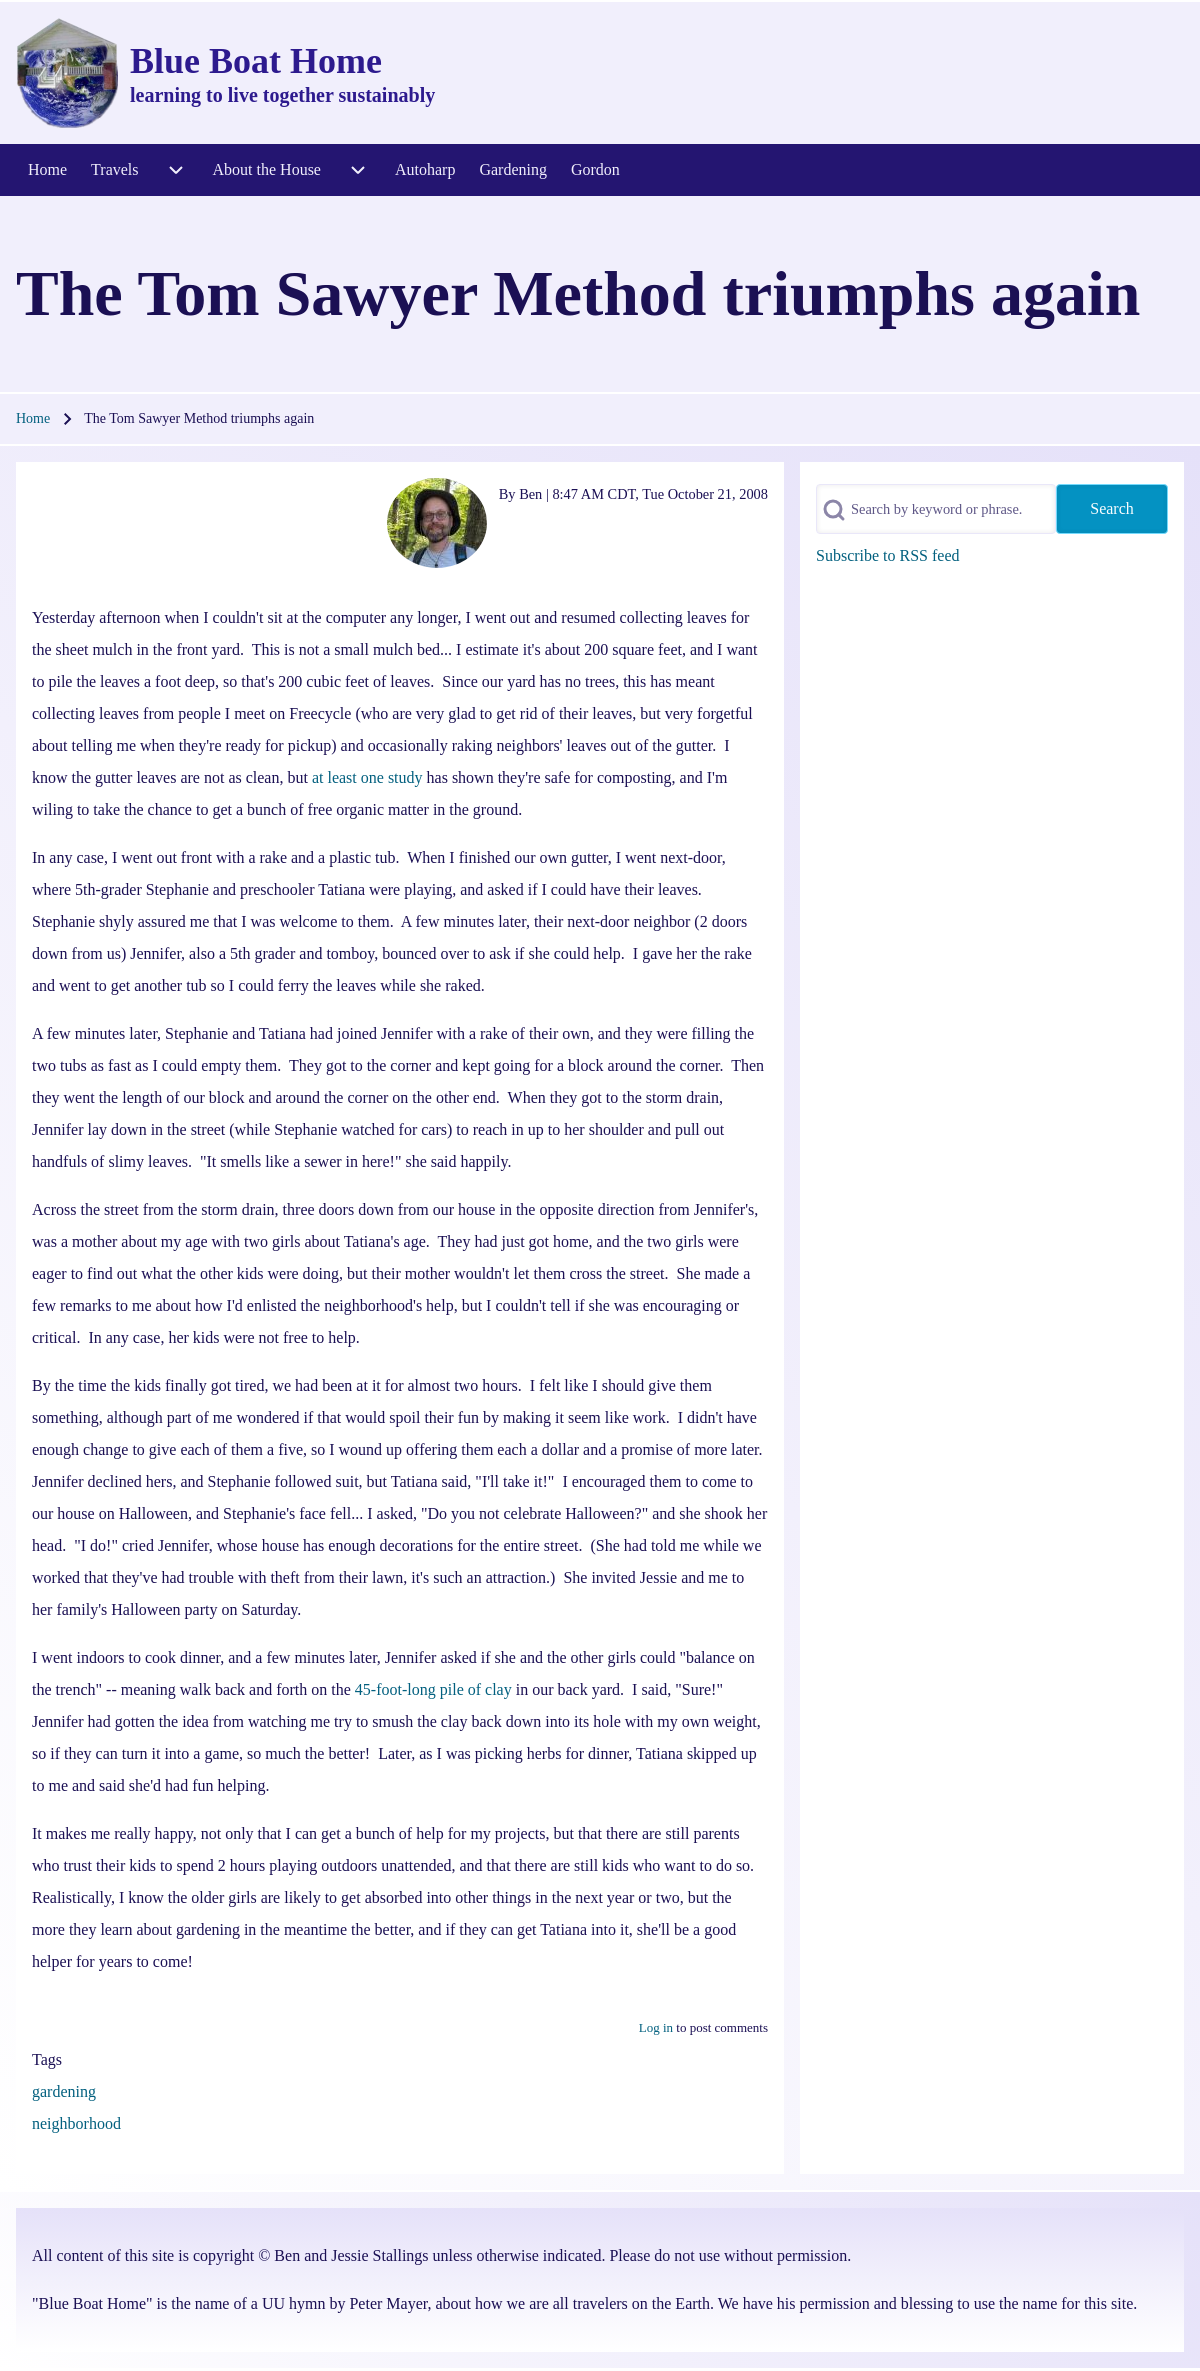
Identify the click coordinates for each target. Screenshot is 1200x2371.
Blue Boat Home (256, 61)
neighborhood (76, 2123)
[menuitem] (47, 170)
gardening (64, 2091)
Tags (47, 2059)
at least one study (367, 777)
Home (33, 418)
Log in (656, 2027)
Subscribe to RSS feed (888, 555)
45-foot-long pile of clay (433, 1689)
